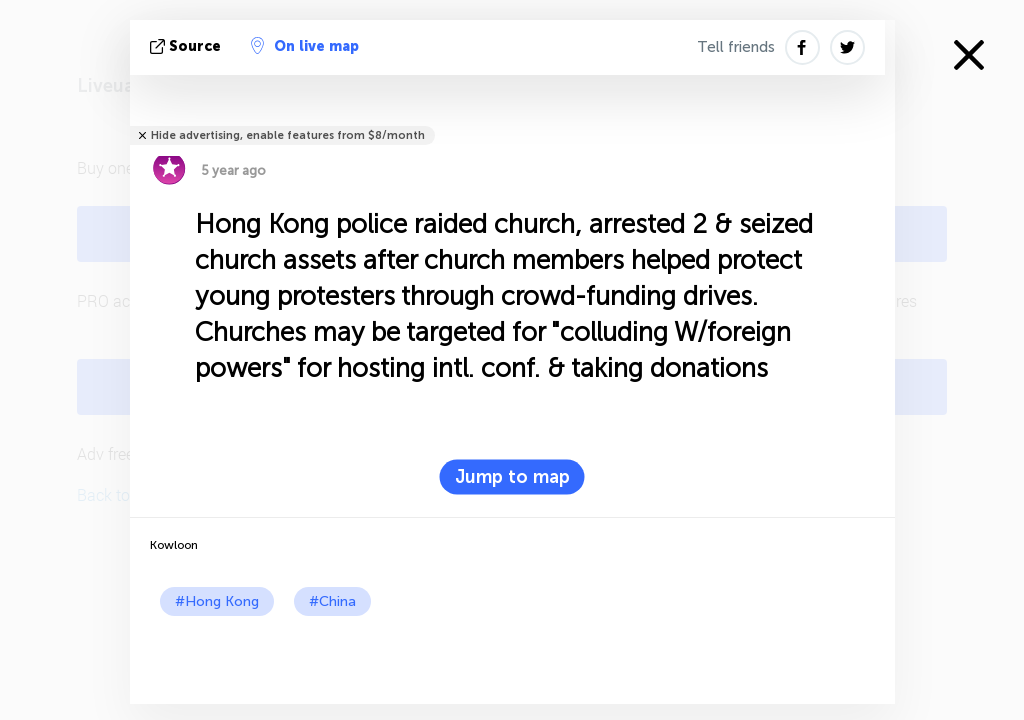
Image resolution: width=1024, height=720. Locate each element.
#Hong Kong (217, 601)
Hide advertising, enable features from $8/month (288, 135)
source (187, 46)
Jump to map (512, 477)
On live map (305, 46)
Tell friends (736, 47)
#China (332, 601)
